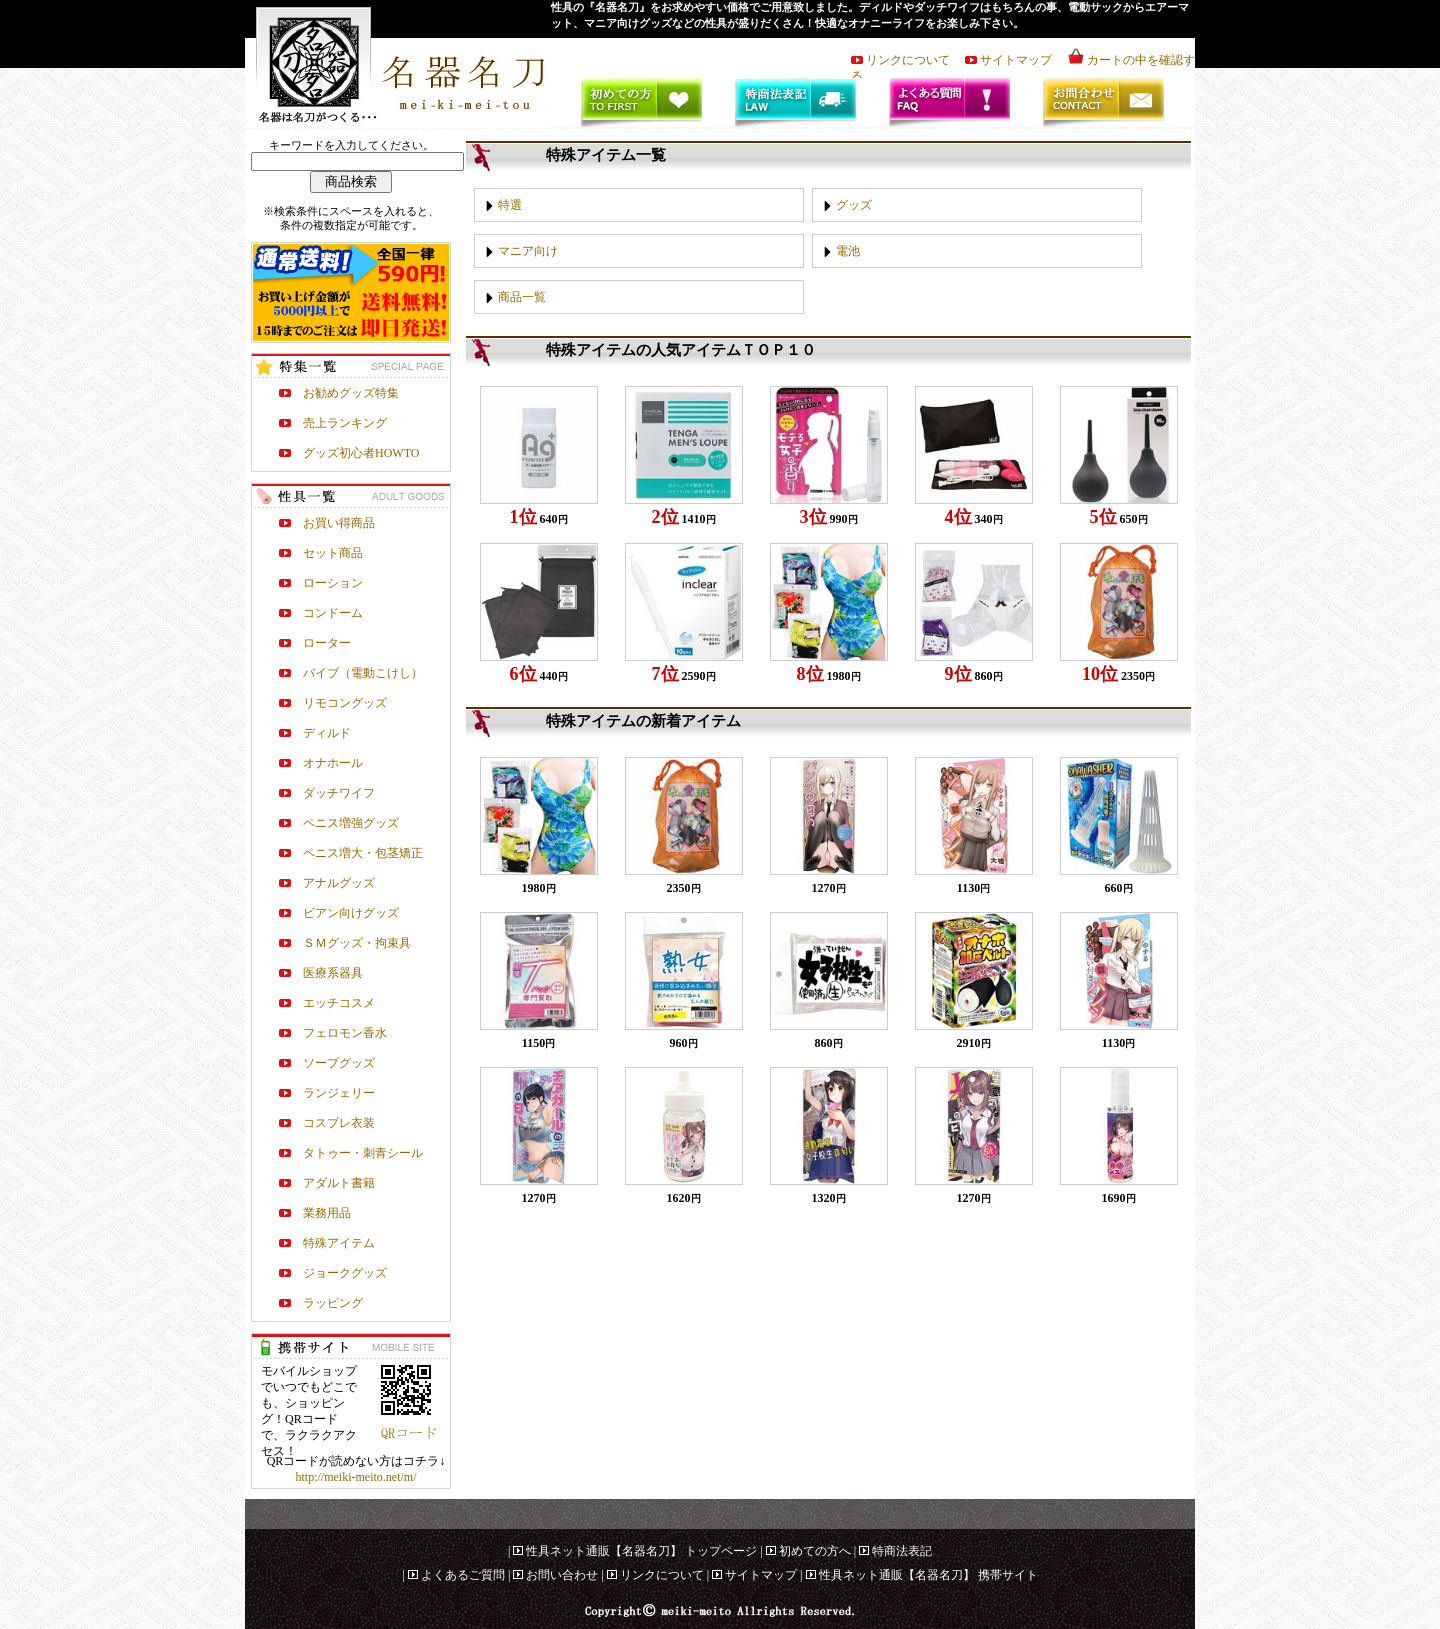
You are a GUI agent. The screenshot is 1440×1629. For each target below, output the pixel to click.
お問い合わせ (562, 1575)
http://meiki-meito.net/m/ (356, 1477)
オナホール (333, 763)
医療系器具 (333, 973)
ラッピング (333, 1303)
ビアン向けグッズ (351, 913)
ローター (327, 643)
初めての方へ (815, 1551)
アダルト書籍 (339, 1183)
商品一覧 (522, 297)
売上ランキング (345, 423)
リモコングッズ (345, 703)
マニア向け (528, 251)
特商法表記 (902, 1551)
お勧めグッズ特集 (351, 393)
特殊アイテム (339, 1243)
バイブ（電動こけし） (363, 673)
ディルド (327, 733)
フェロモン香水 (345, 1033)
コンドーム (333, 613)
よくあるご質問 (463, 1575)
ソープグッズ (339, 1063)
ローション (333, 583)
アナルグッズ (339, 883)
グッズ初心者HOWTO (361, 453)
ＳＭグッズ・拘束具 (357, 943)
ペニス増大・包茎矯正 (363, 853)
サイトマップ (1022, 60)
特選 (510, 205)
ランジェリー (339, 1093)
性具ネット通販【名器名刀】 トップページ (641, 1551)
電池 (848, 251)
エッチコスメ (339, 1003)
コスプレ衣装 (339, 1123)
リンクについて (914, 60)
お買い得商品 (339, 523)
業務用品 (327, 1213)
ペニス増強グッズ (351, 823)
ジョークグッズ (345, 1273)
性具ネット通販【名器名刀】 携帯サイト (928, 1575)
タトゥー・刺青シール (363, 1153)
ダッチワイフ (339, 793)
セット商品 (333, 553)
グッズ (854, 205)
